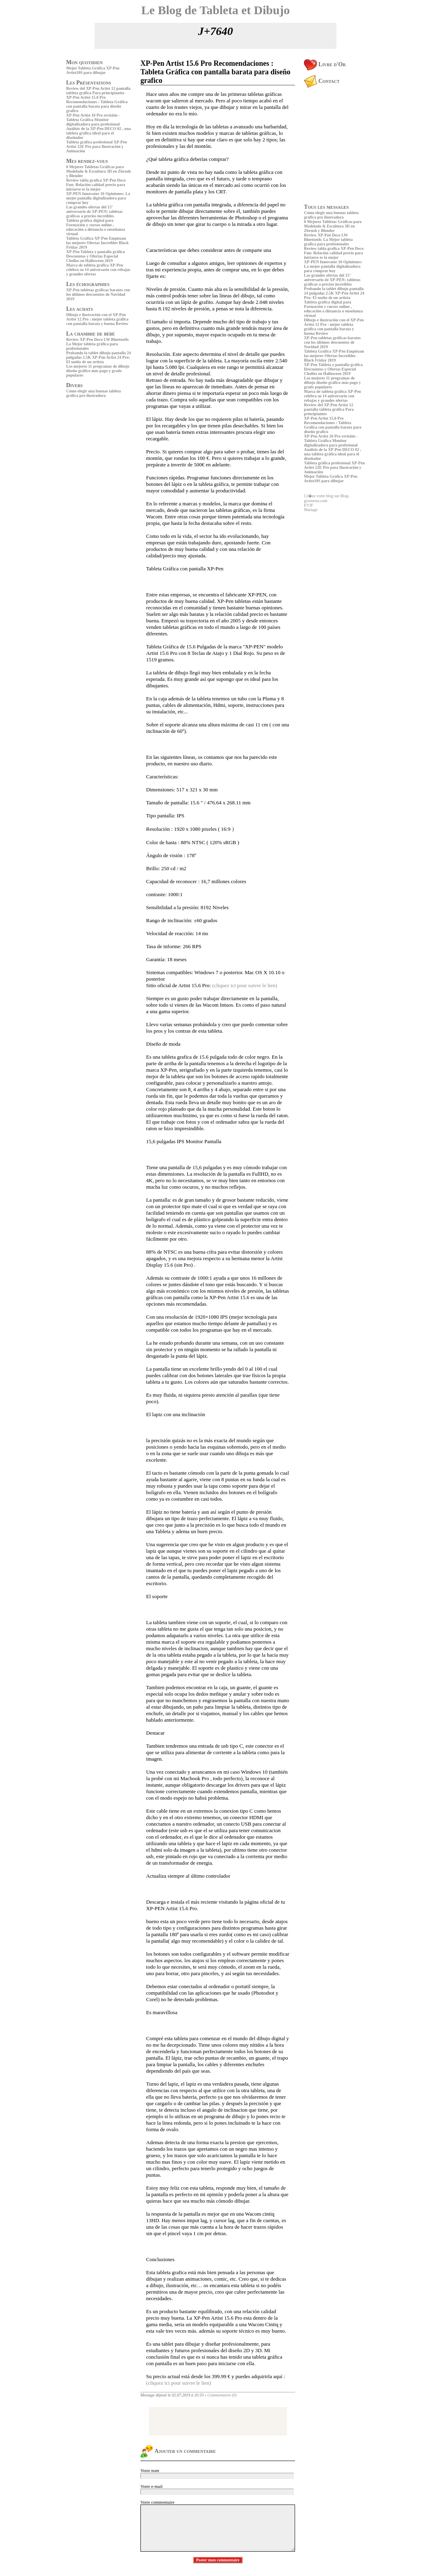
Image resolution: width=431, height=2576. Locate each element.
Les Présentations (88, 83)
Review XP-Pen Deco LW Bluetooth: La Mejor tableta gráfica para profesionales (97, 344)
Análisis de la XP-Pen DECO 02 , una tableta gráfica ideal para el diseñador (98, 133)
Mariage (310, 509)
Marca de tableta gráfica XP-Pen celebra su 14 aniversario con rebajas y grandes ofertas (98, 269)
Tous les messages (326, 207)
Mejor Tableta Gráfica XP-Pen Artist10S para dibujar (92, 70)
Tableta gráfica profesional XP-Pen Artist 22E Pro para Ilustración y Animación (96, 146)
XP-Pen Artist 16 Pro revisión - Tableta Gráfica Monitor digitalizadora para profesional (93, 119)
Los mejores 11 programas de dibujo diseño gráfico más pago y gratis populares (97, 370)
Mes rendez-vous (87, 161)
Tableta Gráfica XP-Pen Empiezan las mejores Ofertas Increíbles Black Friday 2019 (97, 242)
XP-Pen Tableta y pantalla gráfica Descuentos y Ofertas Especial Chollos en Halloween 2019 (95, 256)
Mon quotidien (84, 62)
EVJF (308, 505)
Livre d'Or (325, 64)
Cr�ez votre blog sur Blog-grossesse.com (326, 498)
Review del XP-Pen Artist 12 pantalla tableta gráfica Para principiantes (98, 90)
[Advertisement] (90, 456)
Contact (322, 81)
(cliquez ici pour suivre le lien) (244, 985)
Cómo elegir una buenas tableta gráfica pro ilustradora (93, 393)
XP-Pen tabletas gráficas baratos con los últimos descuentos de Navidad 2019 (98, 294)
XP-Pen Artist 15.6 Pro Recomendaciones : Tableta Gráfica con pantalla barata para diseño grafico (96, 104)
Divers (74, 385)
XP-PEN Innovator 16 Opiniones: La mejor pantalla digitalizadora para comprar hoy (98, 198)
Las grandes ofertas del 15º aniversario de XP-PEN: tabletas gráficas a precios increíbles (94, 211)
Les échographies (88, 284)
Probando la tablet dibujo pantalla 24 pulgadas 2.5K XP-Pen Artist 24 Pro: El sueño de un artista (98, 357)
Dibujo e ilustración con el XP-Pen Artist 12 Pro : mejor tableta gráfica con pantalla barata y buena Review (97, 319)
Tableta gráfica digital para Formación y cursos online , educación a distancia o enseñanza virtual (95, 227)
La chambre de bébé (90, 334)
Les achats (79, 309)
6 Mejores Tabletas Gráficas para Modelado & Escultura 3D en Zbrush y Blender (98, 171)
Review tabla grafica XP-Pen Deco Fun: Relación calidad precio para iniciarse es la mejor (96, 184)
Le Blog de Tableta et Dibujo (215, 10)
